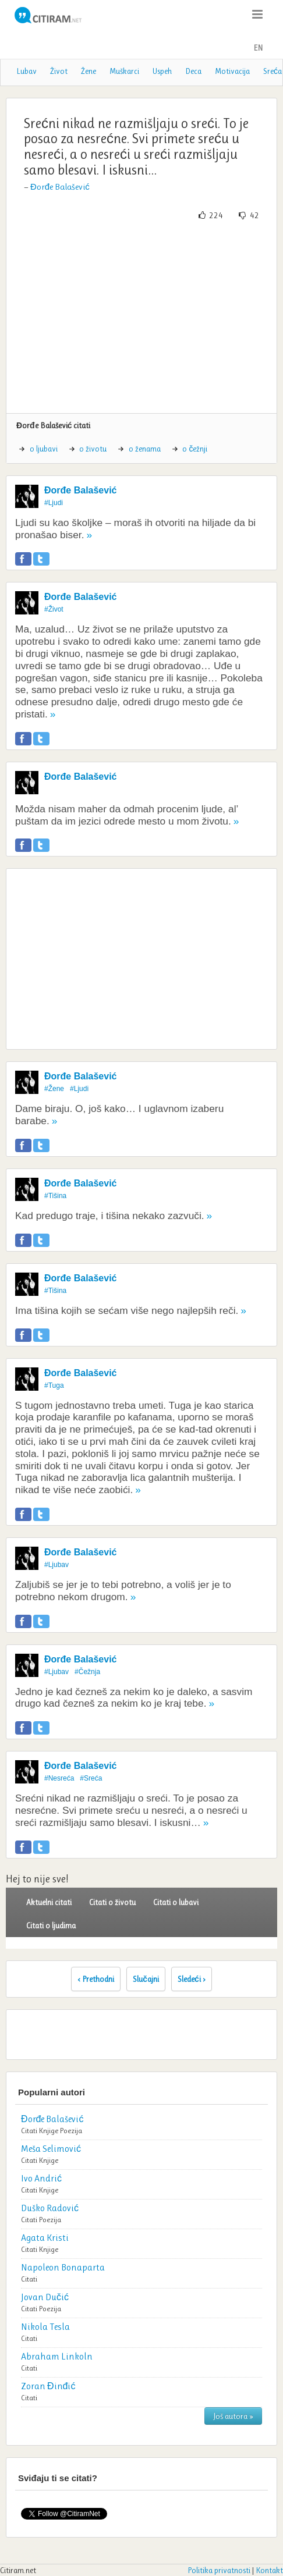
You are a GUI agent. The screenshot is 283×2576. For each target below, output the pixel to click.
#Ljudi (53, 503)
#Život (53, 609)
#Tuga (54, 1385)
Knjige (48, 2130)
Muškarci (124, 71)
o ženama (145, 448)
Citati (29, 2130)
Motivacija (232, 71)
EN (258, 47)
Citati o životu (112, 1902)
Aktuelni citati (49, 1902)
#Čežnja (87, 1672)
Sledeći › (192, 1979)
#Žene (54, 1089)
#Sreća (91, 1778)
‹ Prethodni (95, 1979)
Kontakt (269, 2570)
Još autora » (233, 2416)
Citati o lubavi (176, 1902)
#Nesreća (59, 1778)
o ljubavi (44, 448)
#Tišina (55, 1196)
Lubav (26, 71)
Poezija (71, 2130)
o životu (93, 448)
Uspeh (162, 71)
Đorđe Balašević (60, 187)
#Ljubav (56, 1565)
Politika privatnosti (219, 2570)
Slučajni (146, 1979)
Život (59, 71)
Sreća (272, 71)
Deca (193, 71)
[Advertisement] (141, 317)
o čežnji (194, 448)
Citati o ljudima (51, 1925)
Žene (88, 71)
